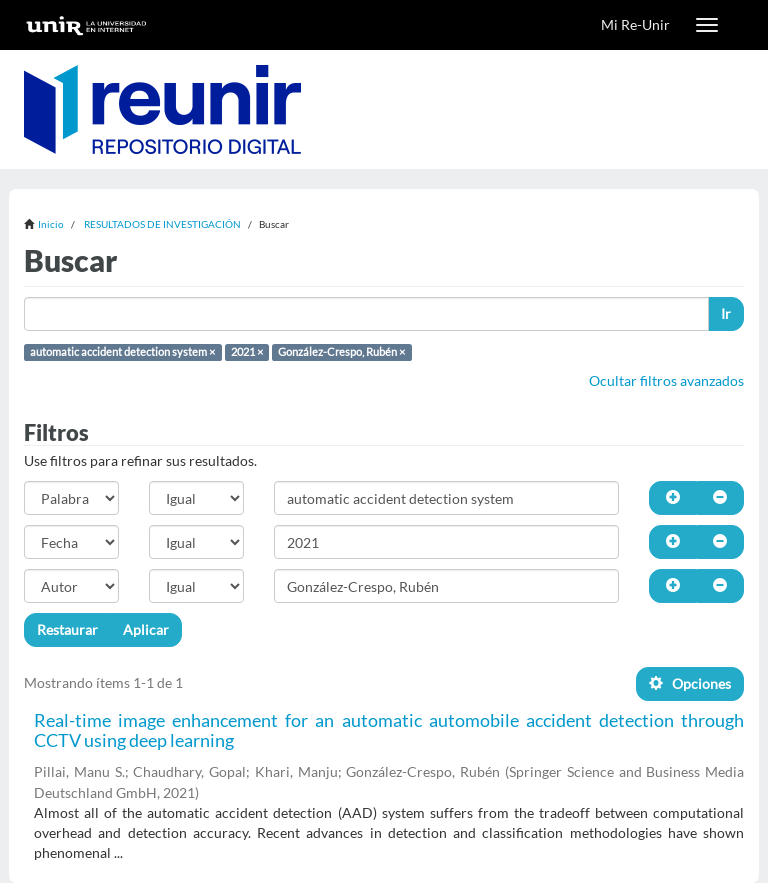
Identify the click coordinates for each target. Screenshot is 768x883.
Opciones (690, 683)
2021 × (247, 352)
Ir (726, 313)
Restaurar (67, 629)
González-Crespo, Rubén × (341, 352)
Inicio (51, 224)
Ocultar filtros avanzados (666, 380)
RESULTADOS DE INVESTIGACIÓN (162, 224)
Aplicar (146, 629)
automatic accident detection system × (122, 352)
